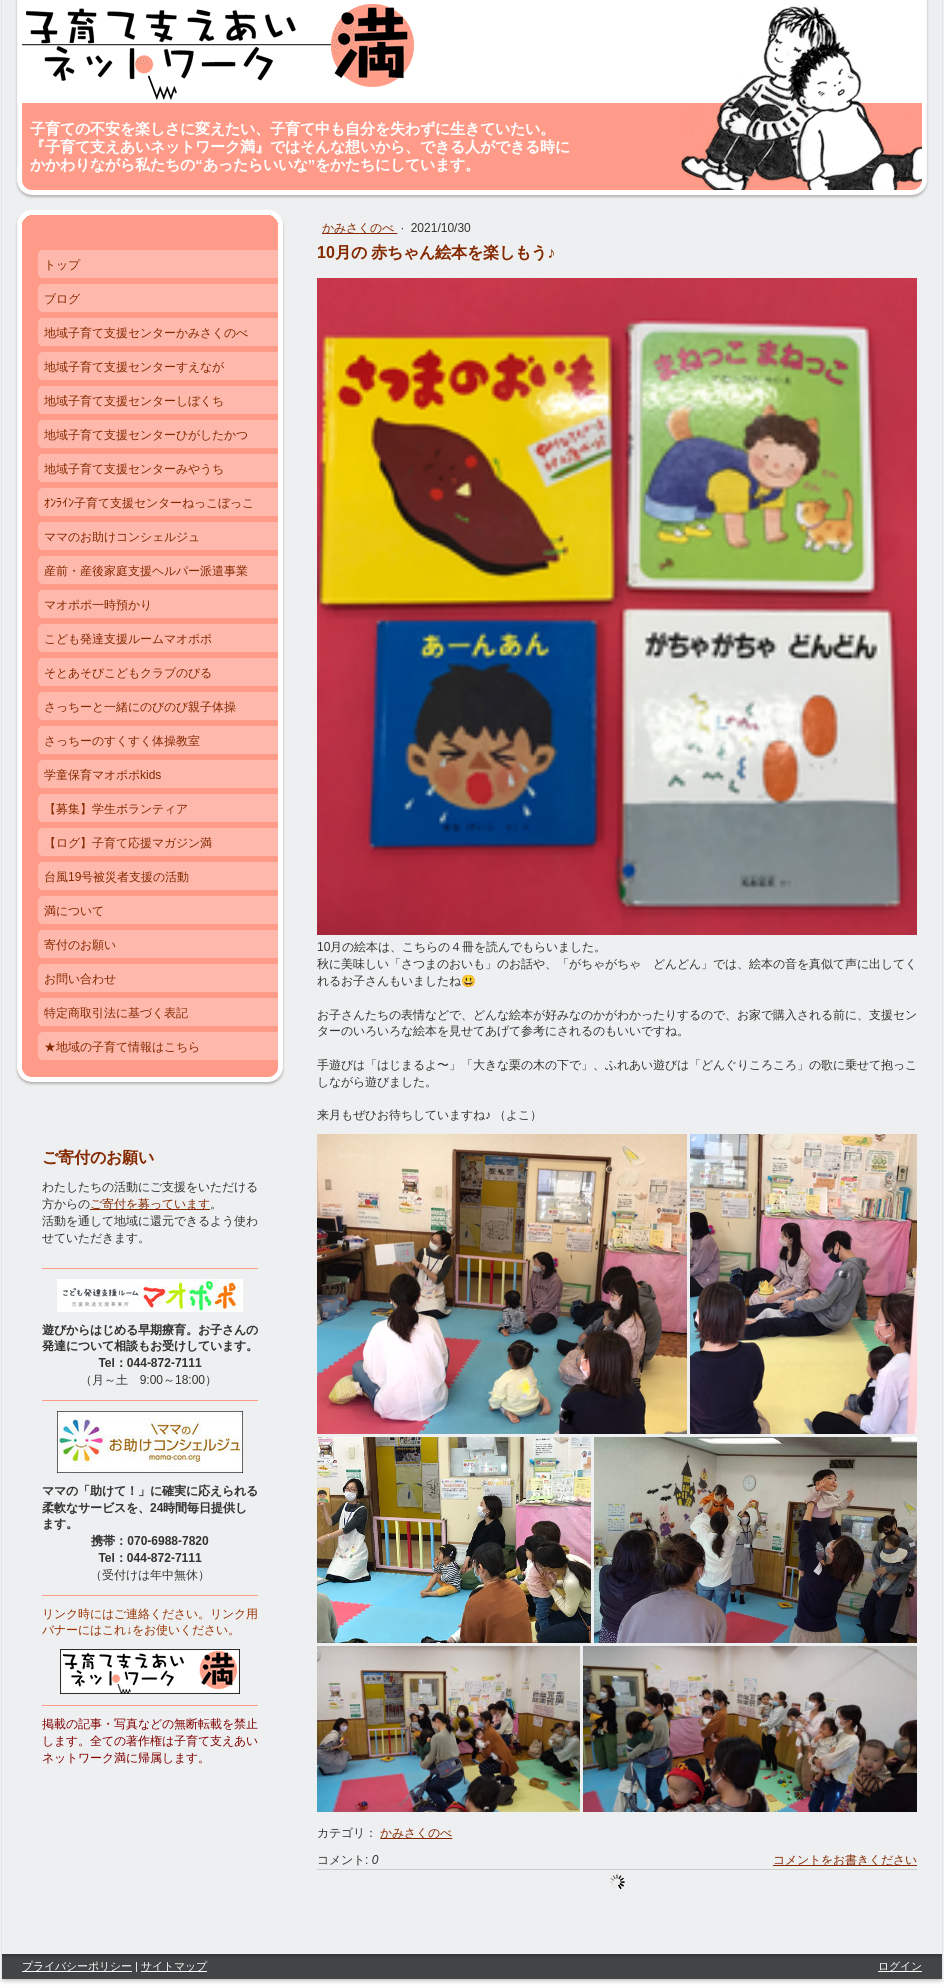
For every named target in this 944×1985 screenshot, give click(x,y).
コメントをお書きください (845, 1860)
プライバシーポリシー (77, 1966)
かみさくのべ (359, 228)
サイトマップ (174, 1966)
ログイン (900, 1966)
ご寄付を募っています (150, 1204)
